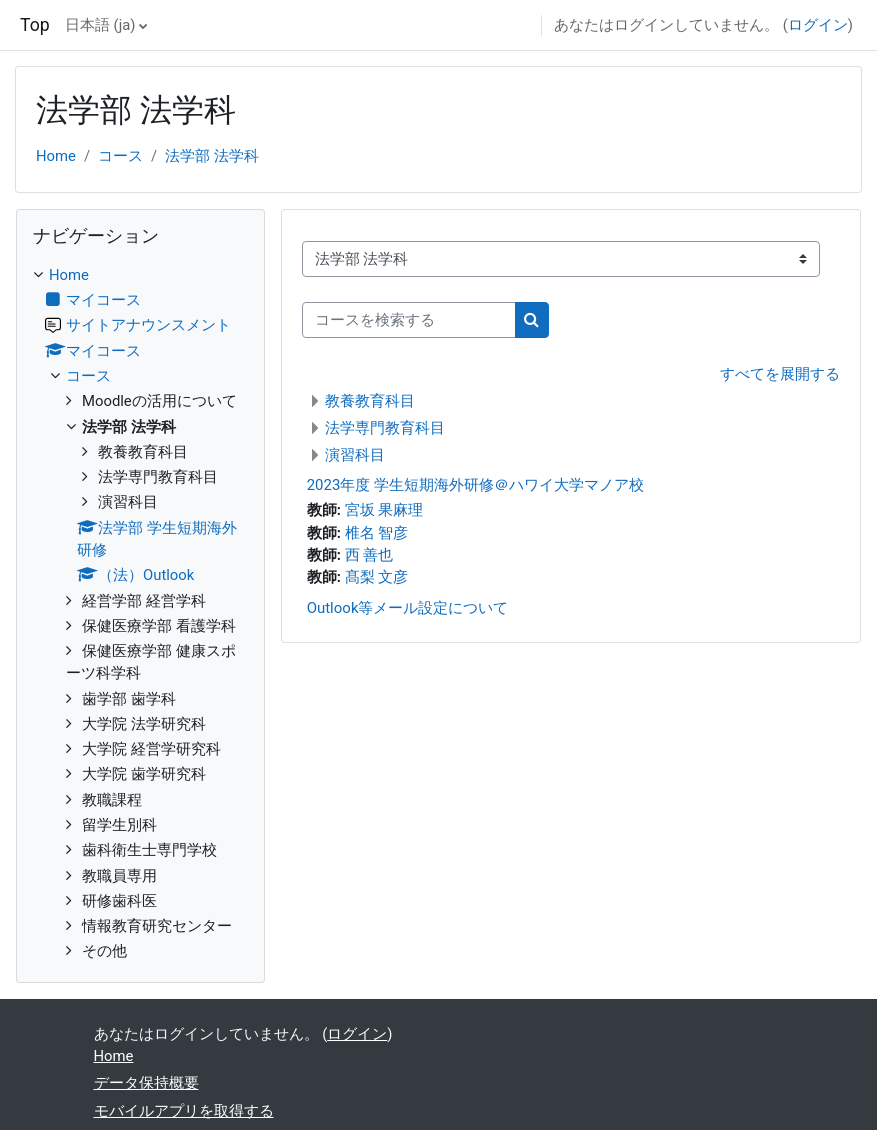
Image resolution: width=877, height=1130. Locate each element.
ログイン (818, 25)
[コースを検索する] (409, 320)
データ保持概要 (146, 1083)
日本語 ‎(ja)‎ (100, 25)
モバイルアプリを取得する (184, 1111)
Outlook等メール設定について (408, 608)
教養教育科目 (370, 401)
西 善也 (369, 555)
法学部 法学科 (212, 156)
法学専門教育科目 (385, 428)
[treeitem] (140, 613)
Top (35, 25)
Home (56, 156)
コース (120, 156)
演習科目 (355, 455)
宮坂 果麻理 (384, 510)
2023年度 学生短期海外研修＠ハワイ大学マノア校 (475, 485)
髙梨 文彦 (377, 577)
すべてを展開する (780, 374)
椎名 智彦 (377, 533)
